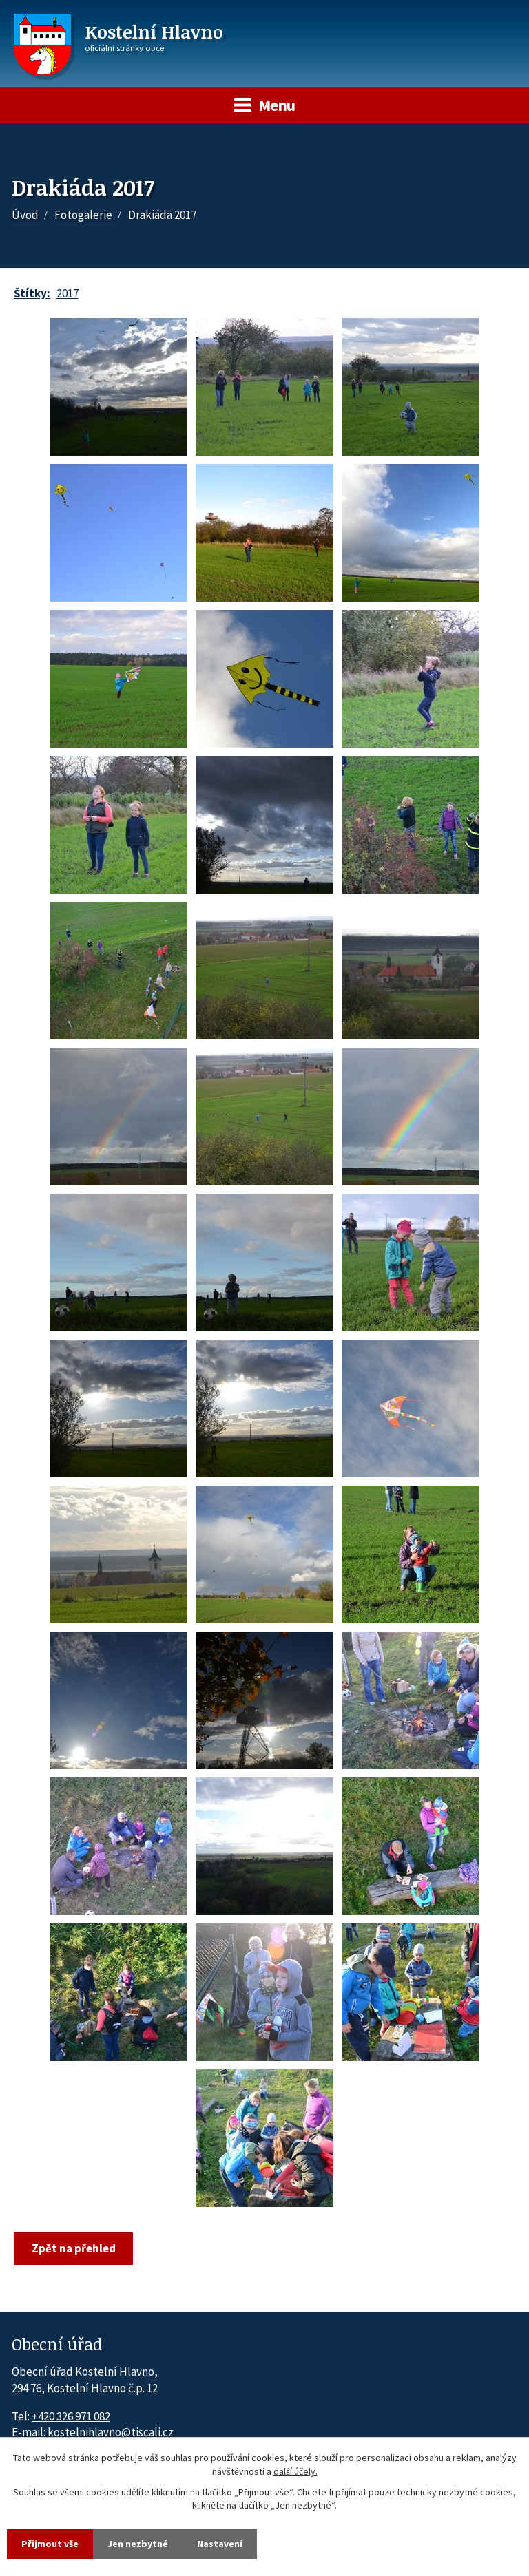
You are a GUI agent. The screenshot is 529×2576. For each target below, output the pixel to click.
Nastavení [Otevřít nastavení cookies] (219, 2543)
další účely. (295, 2471)
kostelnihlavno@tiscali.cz (111, 2432)
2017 (67, 293)
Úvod (25, 214)
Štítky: (32, 293)
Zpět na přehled (74, 2248)
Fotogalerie (83, 214)
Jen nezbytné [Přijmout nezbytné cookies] (137, 2543)
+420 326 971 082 (71, 2416)
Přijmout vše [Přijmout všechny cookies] (50, 2543)
